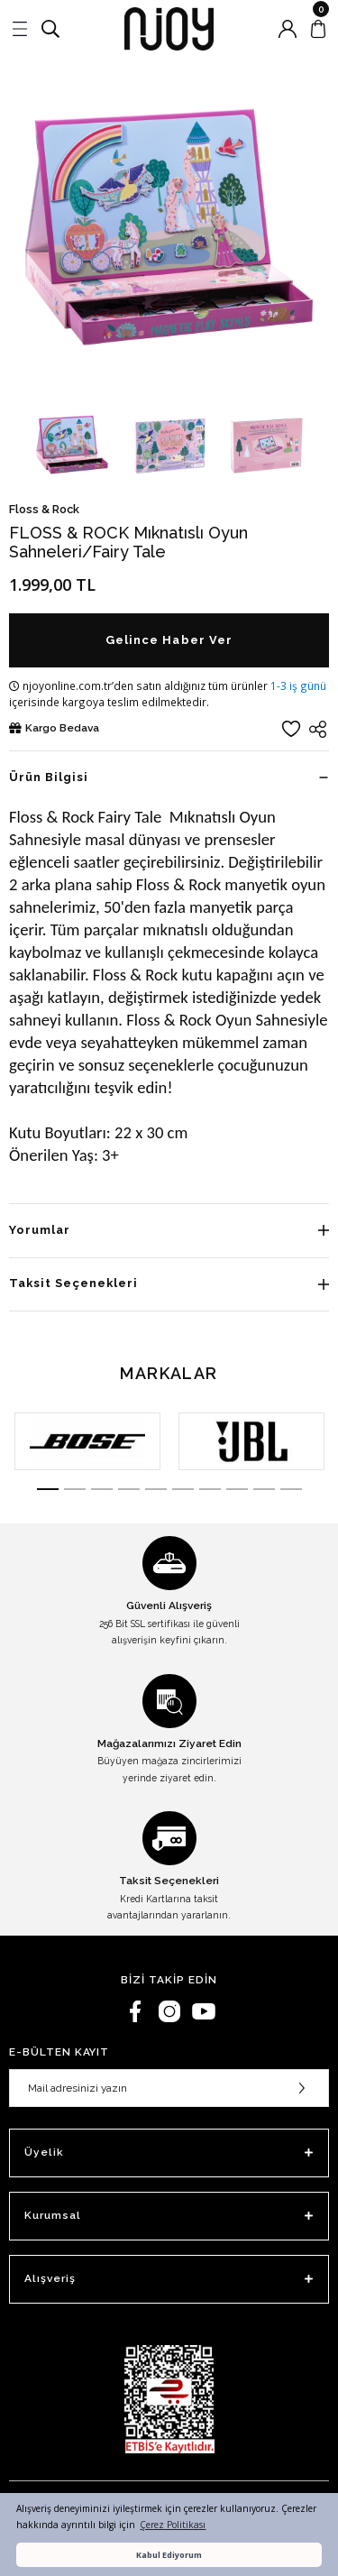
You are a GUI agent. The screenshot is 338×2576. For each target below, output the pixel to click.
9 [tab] (264, 1489)
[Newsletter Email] (169, 2088)
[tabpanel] (87, 1441)
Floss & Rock (44, 509)
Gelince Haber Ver (168, 640)
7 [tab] (210, 1489)
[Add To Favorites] (291, 729)
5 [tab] (156, 1489)
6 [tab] (183, 1489)
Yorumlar (39, 1230)
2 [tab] (75, 1489)
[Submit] (302, 2088)
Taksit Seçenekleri (73, 1283)
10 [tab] (291, 1489)
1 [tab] (48, 1489)
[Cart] (318, 29)
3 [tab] (102, 1489)
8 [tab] (237, 1489)
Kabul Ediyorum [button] (169, 2555)
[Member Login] (287, 29)
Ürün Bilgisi (48, 777)
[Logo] (168, 29)
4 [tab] (129, 1489)
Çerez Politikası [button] (173, 2524)
